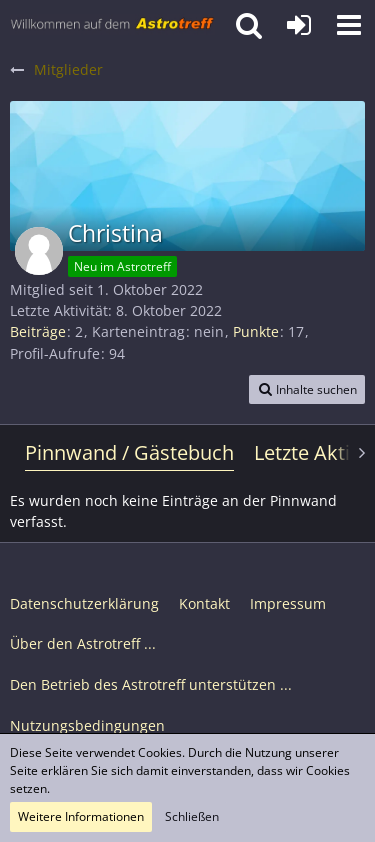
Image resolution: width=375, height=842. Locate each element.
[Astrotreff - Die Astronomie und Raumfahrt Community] (112, 25)
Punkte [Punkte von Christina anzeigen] (256, 331)
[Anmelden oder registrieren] (299, 25)
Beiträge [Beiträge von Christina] (38, 331)
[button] (349, 25)
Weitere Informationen (81, 816)
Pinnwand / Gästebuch (129, 452)
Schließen (192, 816)
